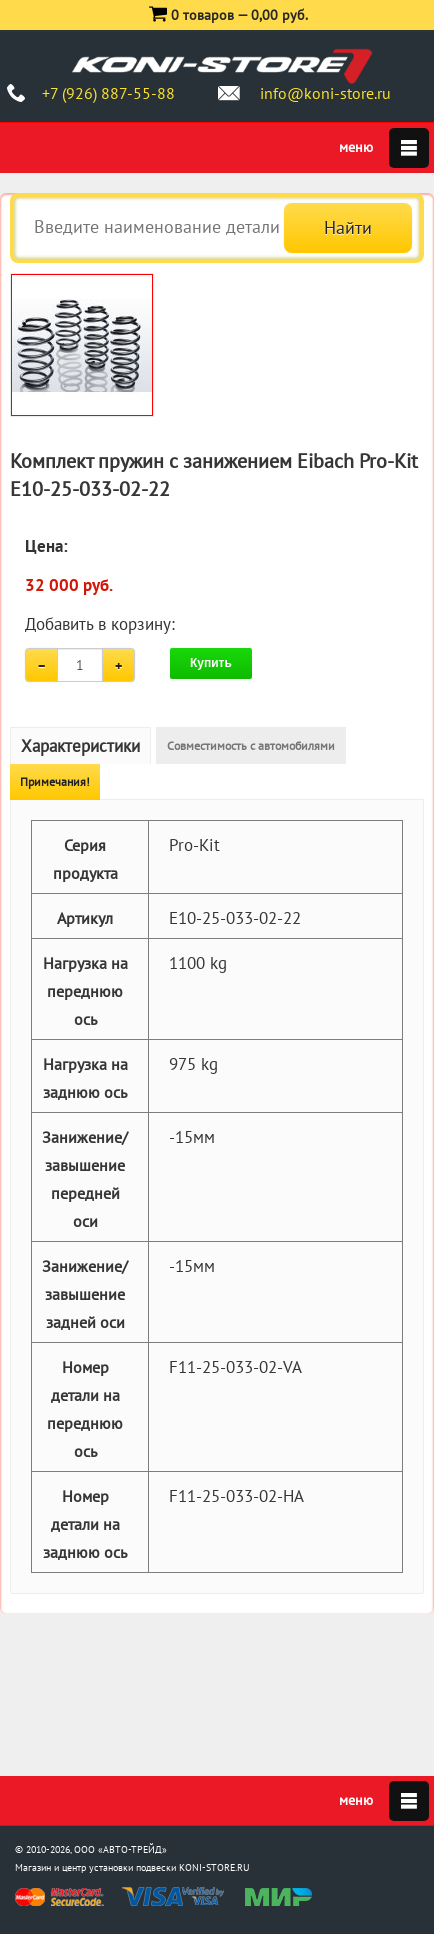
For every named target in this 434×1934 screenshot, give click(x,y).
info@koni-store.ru (325, 93)
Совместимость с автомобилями (251, 745)
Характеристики (80, 746)
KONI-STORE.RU (214, 1867)
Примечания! (55, 781)
